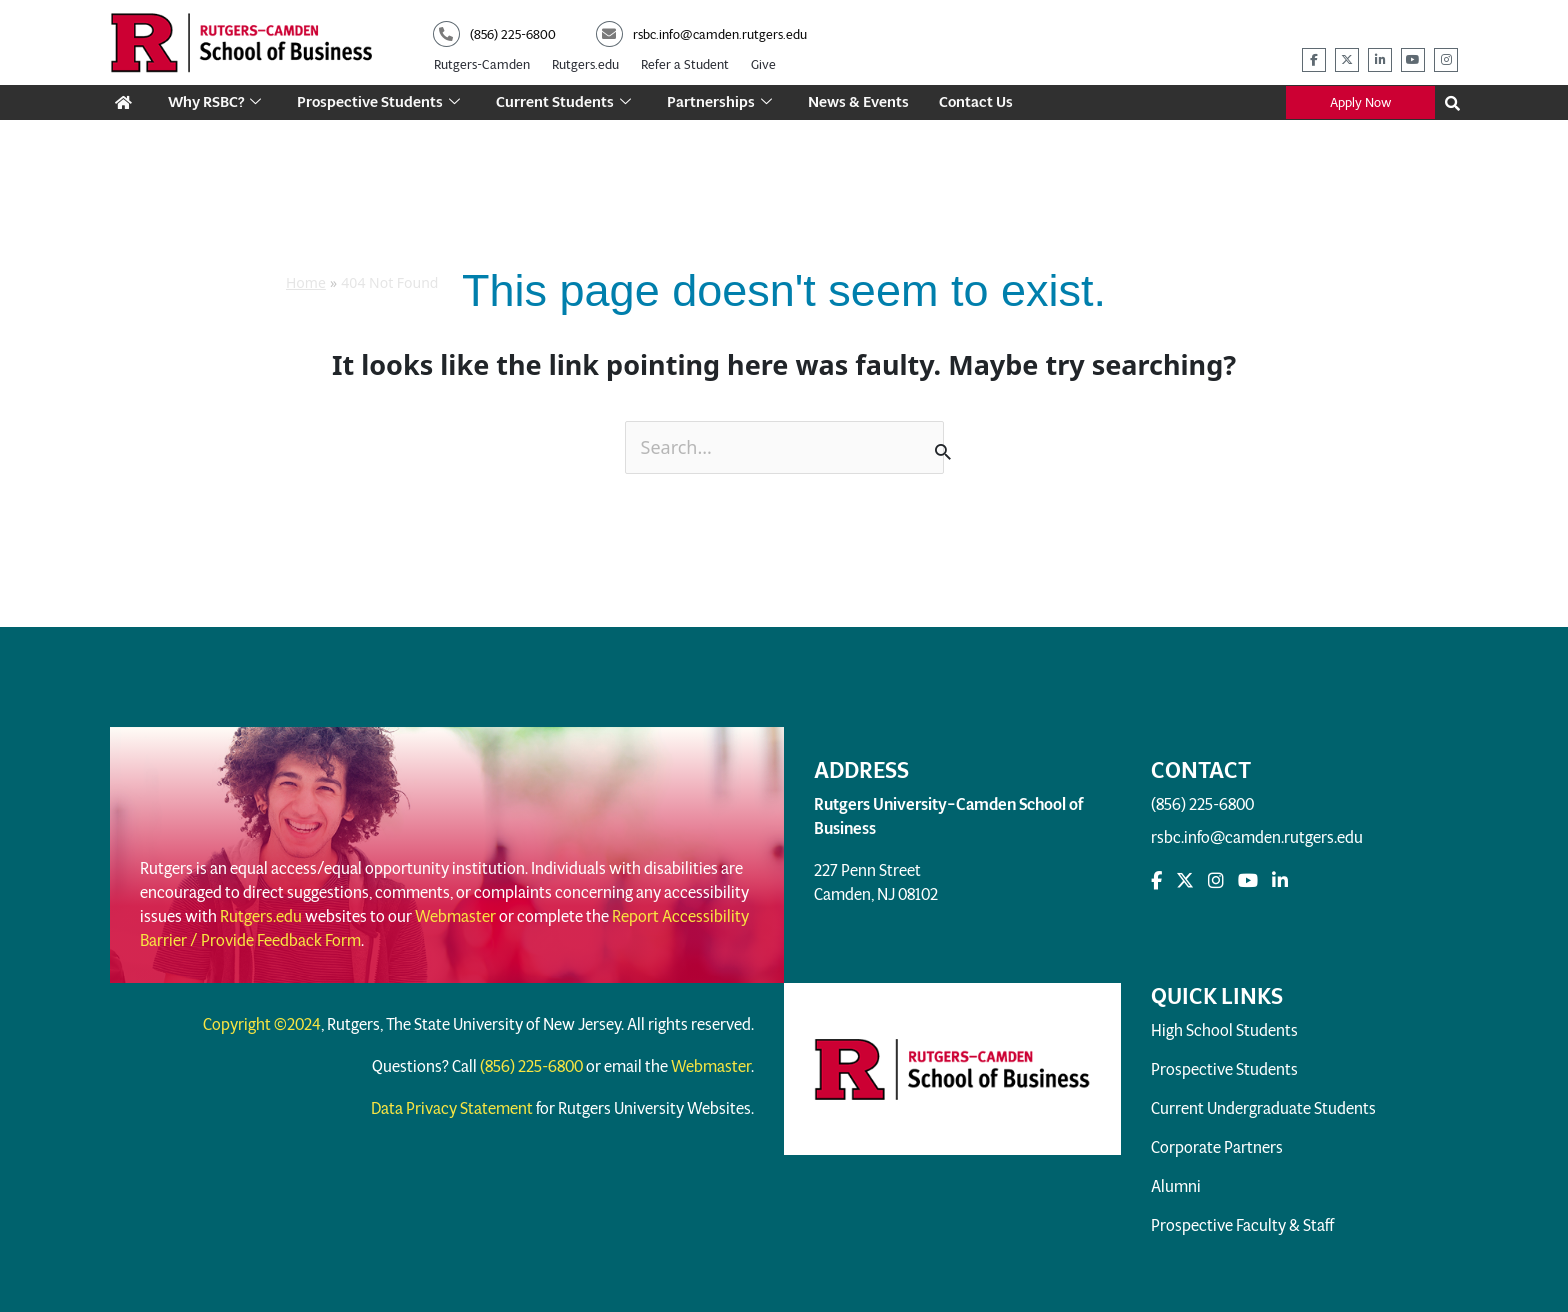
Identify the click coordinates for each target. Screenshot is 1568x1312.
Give (763, 64)
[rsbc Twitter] (1185, 881)
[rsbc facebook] (1314, 60)
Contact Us (978, 101)
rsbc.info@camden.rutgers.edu (1257, 837)
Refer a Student (685, 64)
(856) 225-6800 (1202, 804)
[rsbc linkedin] (1380, 60)
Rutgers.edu (585, 64)
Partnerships (721, 101)
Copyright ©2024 (262, 1024)
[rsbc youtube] (1413, 60)
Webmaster (455, 916)
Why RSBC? (215, 101)
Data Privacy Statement (452, 1108)
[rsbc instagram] (1446, 60)
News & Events (860, 101)
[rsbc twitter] (1347, 60)
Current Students (565, 101)
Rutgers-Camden (482, 64)
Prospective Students (380, 101)
